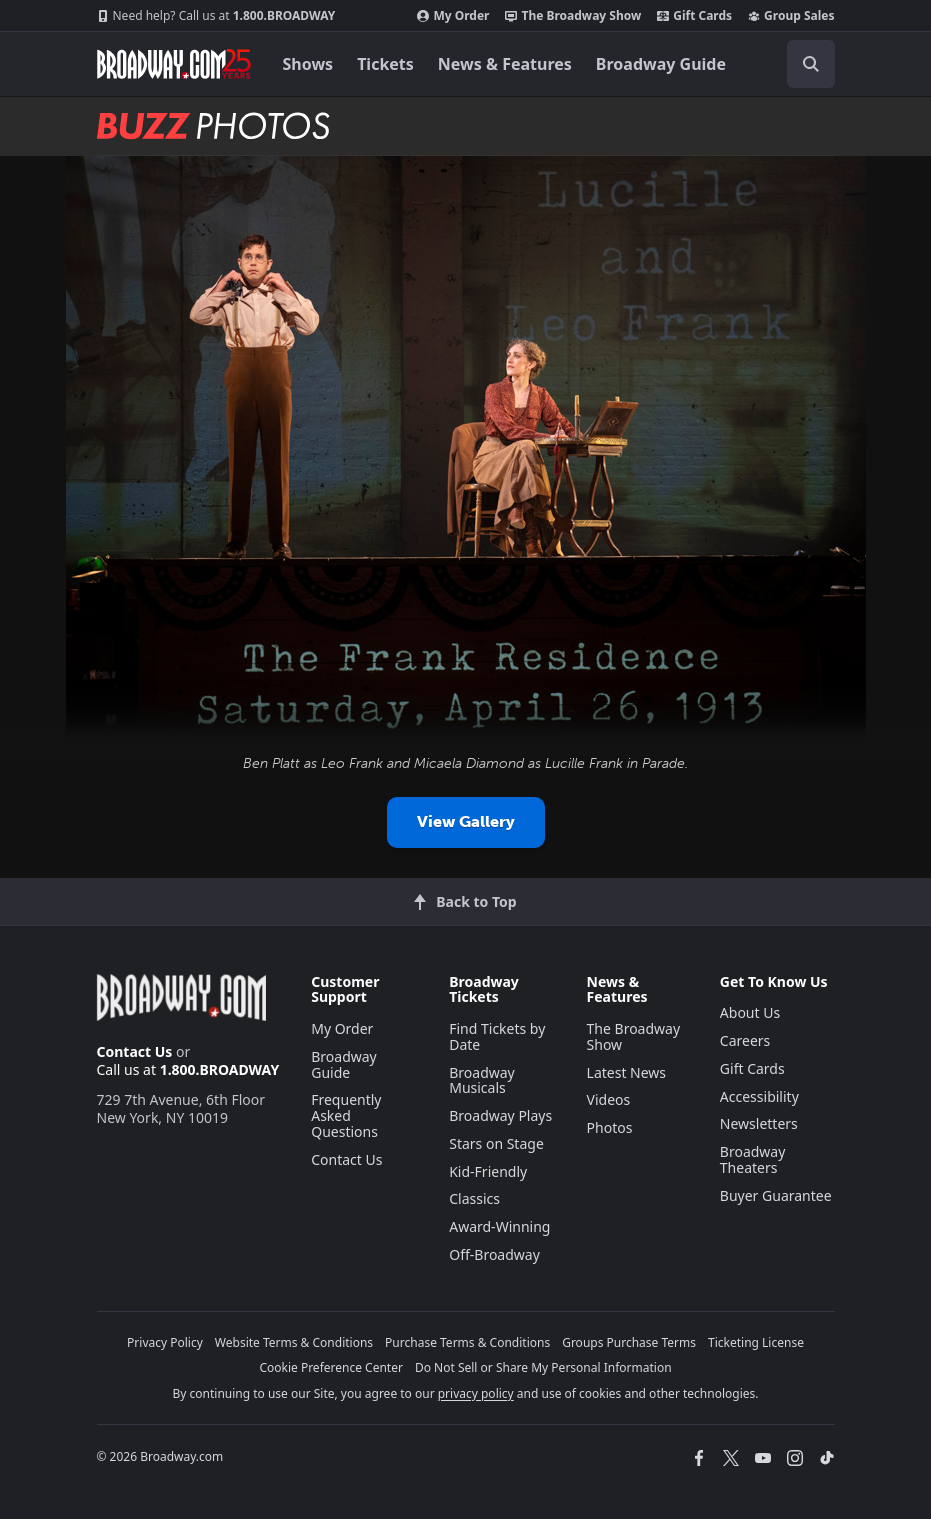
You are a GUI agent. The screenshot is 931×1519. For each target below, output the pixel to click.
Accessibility (759, 1096)
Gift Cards (694, 16)
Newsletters (759, 1123)
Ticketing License (756, 1342)
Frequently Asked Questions (346, 1115)
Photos (610, 1127)
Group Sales (791, 16)
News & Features (505, 64)
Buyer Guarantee (776, 1195)
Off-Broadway (494, 1254)
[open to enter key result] (811, 64)
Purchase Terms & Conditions (467, 1342)
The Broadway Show (573, 16)
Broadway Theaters (753, 1159)
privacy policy (476, 1393)
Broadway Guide (661, 64)
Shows (308, 64)
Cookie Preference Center (331, 1367)
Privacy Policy (165, 1342)
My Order (453, 16)
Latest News (627, 1072)
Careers (745, 1040)
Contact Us (135, 1051)
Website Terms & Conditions (294, 1342)
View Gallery (466, 821)
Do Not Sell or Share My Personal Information (543, 1367)
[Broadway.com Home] (174, 64)
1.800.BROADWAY (216, 16)
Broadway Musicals (482, 1080)
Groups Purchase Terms (629, 1342)
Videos (609, 1099)
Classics (474, 1198)
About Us (750, 1012)
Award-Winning (499, 1226)
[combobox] (803, 64)
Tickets (385, 64)
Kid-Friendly (488, 1171)
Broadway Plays (500, 1115)
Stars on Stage (496, 1143)
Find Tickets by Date (497, 1036)
